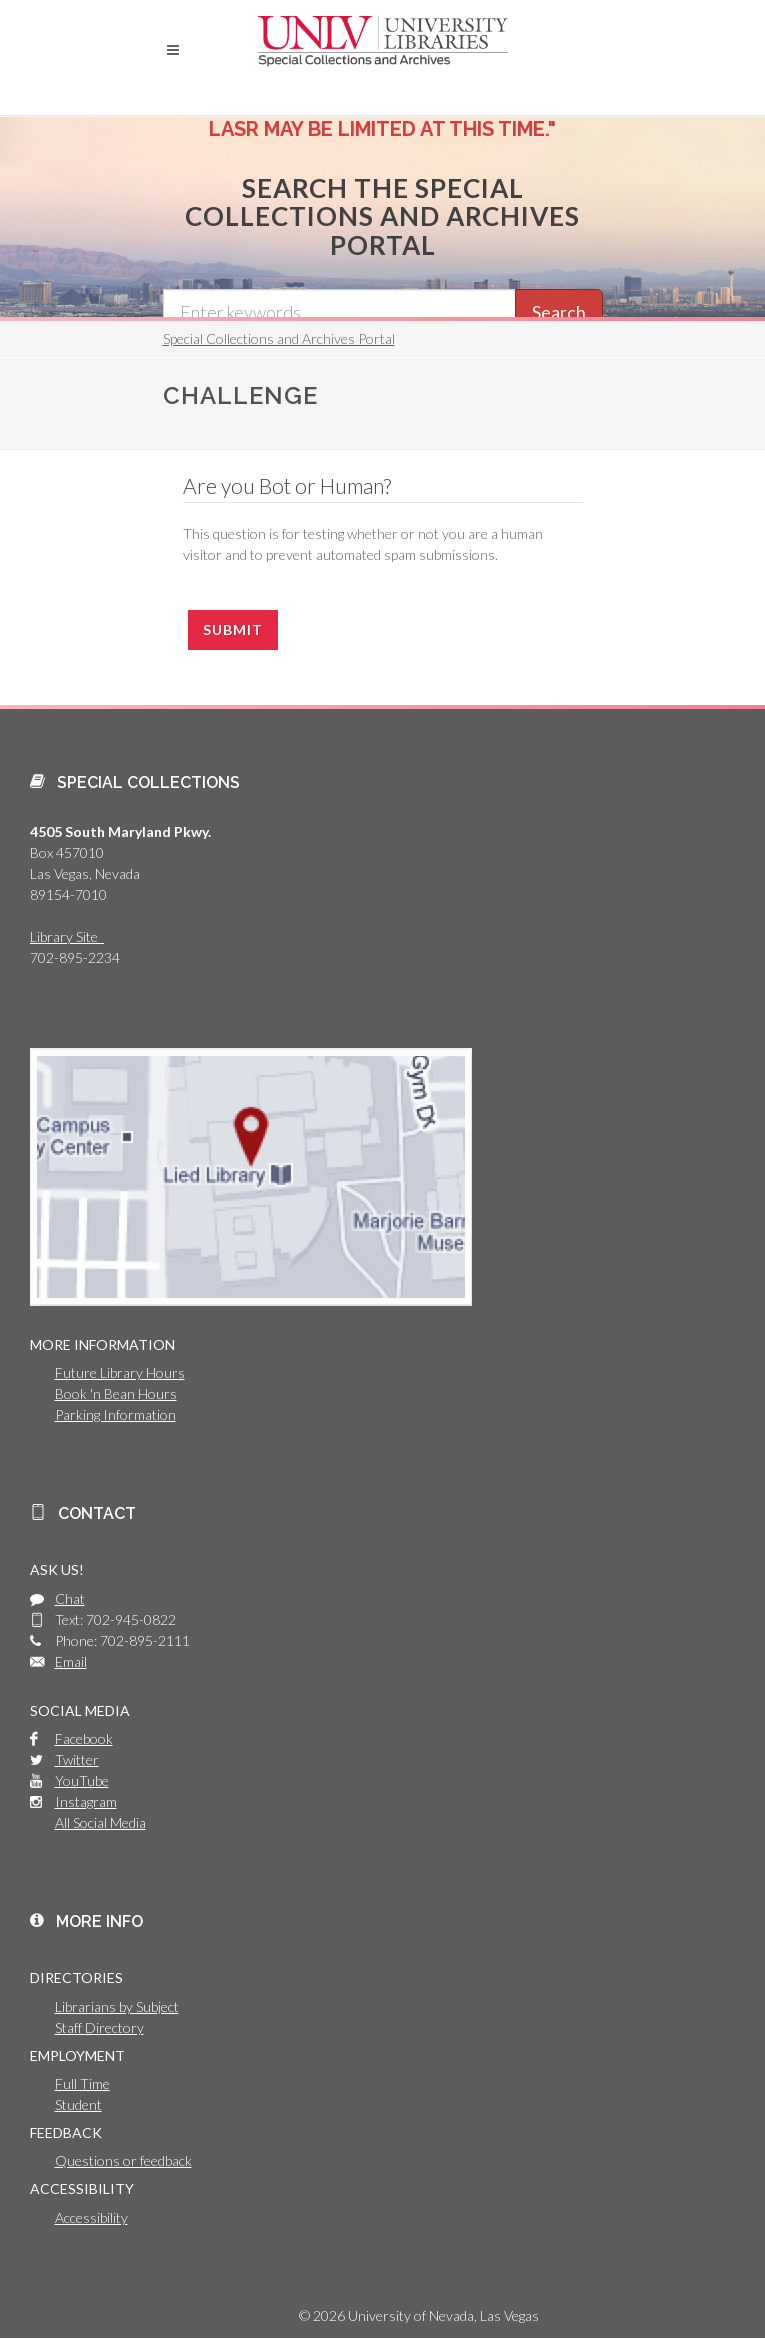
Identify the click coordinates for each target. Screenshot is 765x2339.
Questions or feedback (123, 2160)
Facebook (84, 1738)
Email (71, 1661)
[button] (173, 50)
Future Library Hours (120, 1372)
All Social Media (100, 1822)
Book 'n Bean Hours (116, 1393)
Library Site (67, 936)
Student (78, 2104)
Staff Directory (99, 2027)
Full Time (82, 2083)
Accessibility (91, 2217)
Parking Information (115, 1414)
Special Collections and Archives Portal (279, 338)
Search (559, 312)
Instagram (86, 1801)
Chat (70, 1598)
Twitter (77, 1759)
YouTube (82, 1780)
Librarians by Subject (117, 2006)
